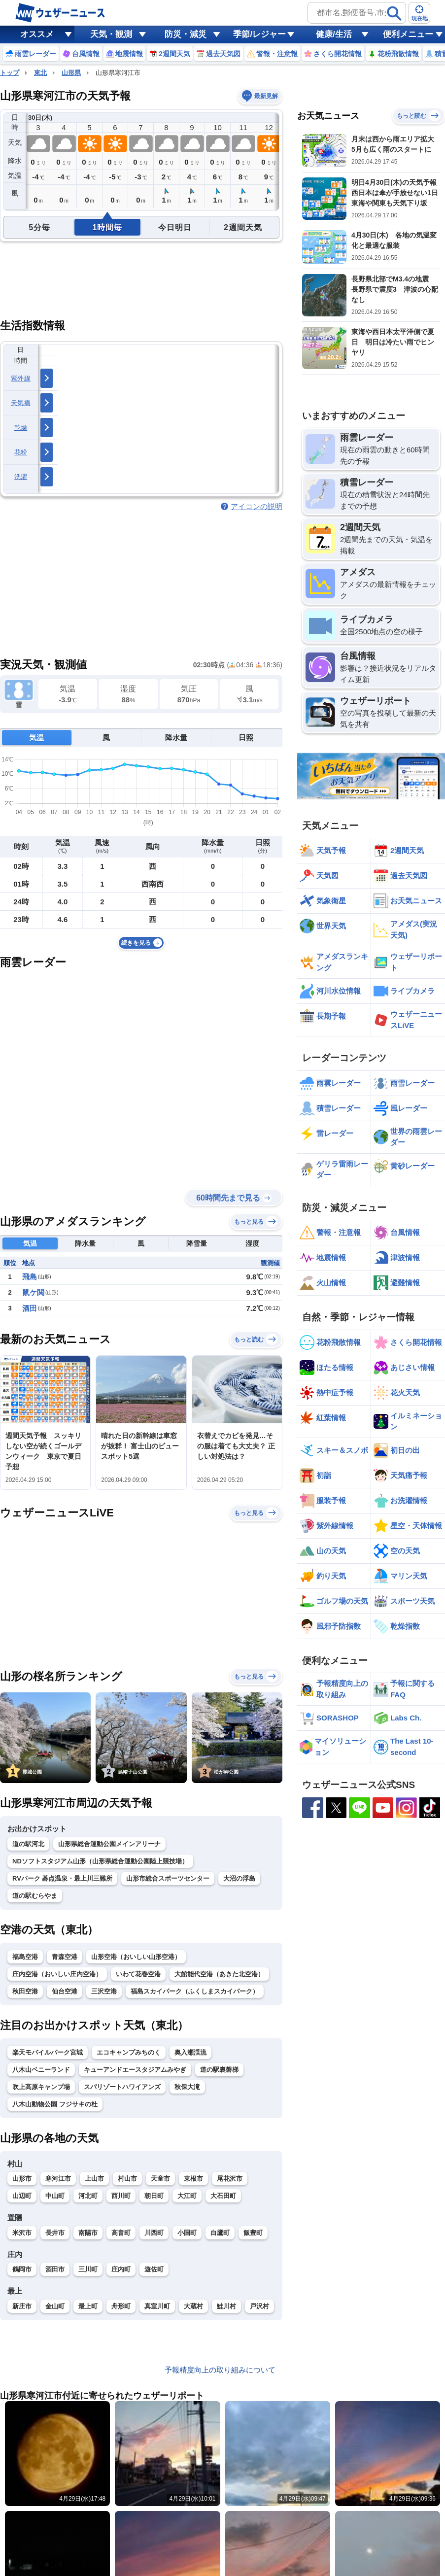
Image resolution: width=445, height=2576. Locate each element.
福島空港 (25, 1956)
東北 (40, 72)
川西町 (154, 2232)
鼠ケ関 (33, 1292)
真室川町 (157, 2306)
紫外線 (21, 378)
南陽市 (88, 2232)
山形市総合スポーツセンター (167, 1878)
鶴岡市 (22, 2269)
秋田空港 (25, 1991)
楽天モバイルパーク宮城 (47, 2052)
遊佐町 (154, 2269)
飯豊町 (253, 2232)
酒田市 (55, 2269)
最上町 (88, 2306)
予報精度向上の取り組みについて (220, 2370)
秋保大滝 (187, 2087)
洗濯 (21, 477)
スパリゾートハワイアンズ (122, 2087)
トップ (9, 72)
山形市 (22, 2178)
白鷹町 (220, 2232)
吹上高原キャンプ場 (41, 2087)
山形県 (71, 72)
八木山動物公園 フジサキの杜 (55, 2104)
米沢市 (22, 2232)
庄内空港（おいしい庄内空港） (57, 1974)
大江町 (187, 2195)
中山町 (55, 2195)
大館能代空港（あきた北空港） (219, 1974)
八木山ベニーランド (41, 2069)
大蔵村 (193, 2306)
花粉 (21, 452)
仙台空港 (64, 1991)
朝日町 (154, 2195)
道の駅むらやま (34, 1895)
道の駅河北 (28, 1844)
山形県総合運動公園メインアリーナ (109, 1844)
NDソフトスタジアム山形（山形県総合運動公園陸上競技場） (100, 1861)
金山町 (55, 2306)
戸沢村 (259, 2306)
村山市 (127, 2178)
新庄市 (22, 2306)
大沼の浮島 (239, 1878)
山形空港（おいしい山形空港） (136, 1956)
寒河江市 (58, 2178)
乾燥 (21, 427)
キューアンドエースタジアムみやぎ (135, 2069)
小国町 (187, 2232)
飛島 (29, 1276)
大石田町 (223, 2195)
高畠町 (121, 2232)
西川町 (121, 2195)
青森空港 (64, 1956)
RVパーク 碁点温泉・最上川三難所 (62, 1878)
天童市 (160, 2178)
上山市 (94, 2178)
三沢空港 (104, 1991)
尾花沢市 (229, 2178)
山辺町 (22, 2195)
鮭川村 (226, 2306)
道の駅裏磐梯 (219, 2069)
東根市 (193, 2178)
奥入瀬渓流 (190, 2052)
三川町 (88, 2269)
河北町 (88, 2195)
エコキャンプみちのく (129, 2052)
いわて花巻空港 (138, 1974)
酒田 (29, 1308)
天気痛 (21, 403)
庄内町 (121, 2269)
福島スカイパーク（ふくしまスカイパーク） (195, 1991)
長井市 (55, 2232)
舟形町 (121, 2306)
